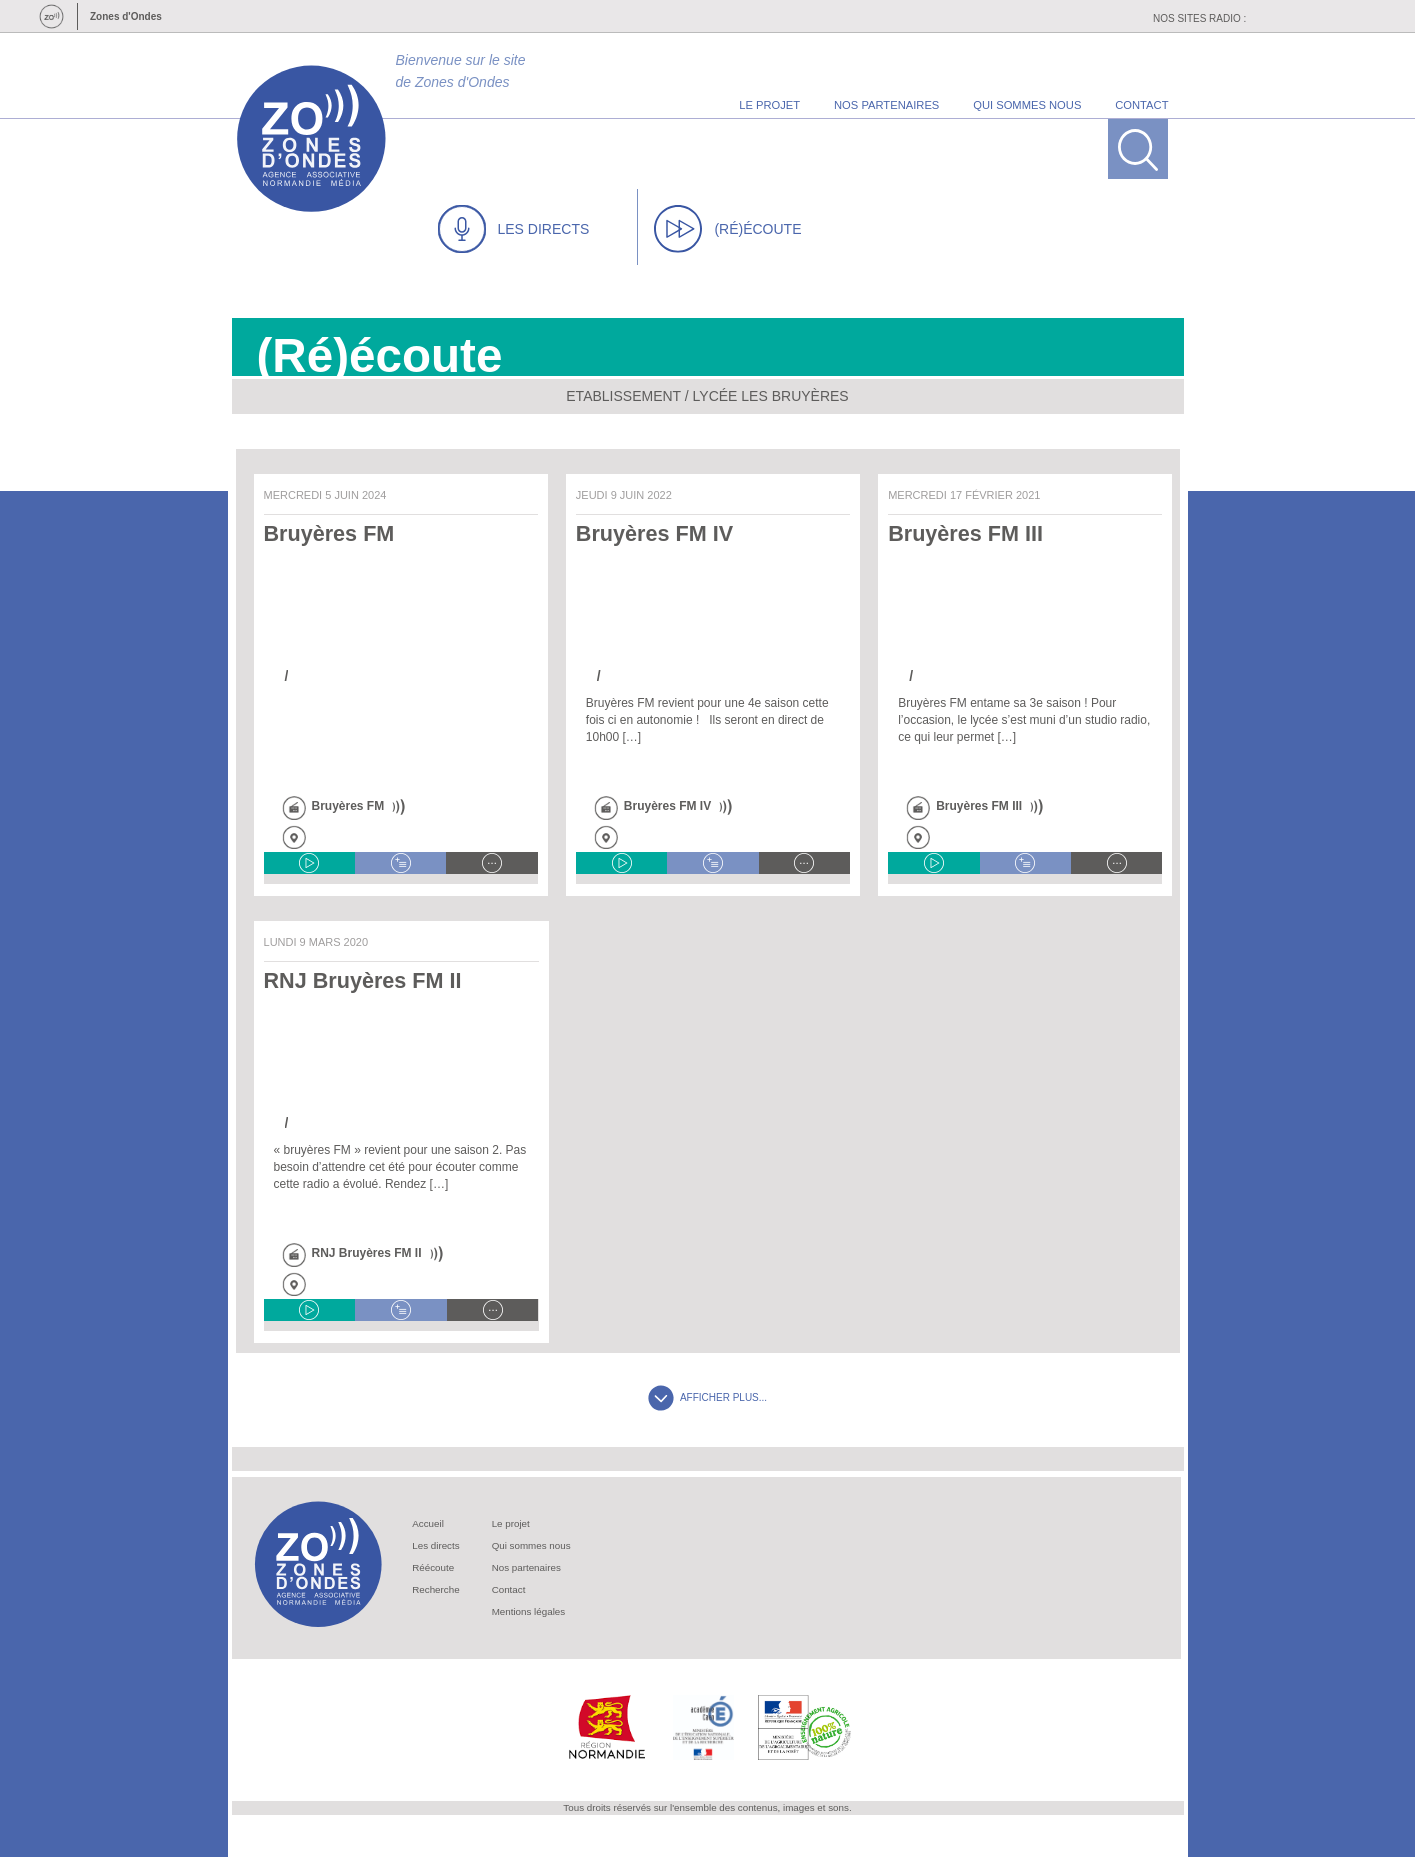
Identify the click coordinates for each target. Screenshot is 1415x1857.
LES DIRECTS (514, 229)
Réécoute (433, 1567)
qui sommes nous (1027, 105)
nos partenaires (886, 105)
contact (1141, 105)
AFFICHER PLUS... (707, 1397)
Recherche (435, 1589)
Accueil (428, 1523)
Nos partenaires (526, 1567)
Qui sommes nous (531, 1545)
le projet (769, 105)
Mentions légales (529, 1611)
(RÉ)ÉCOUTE (727, 229)
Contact (509, 1589)
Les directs (435, 1545)
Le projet (511, 1523)
